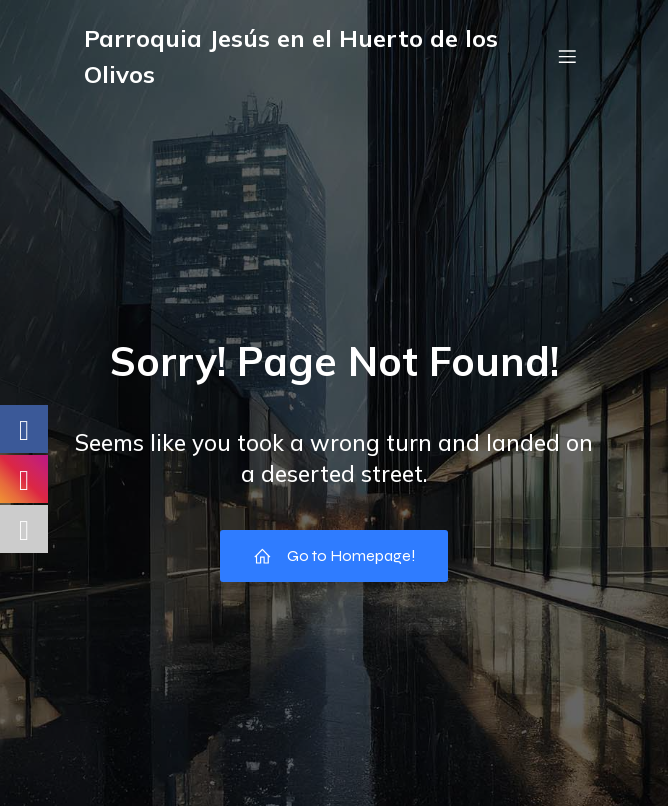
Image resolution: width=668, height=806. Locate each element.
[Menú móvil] (567, 56)
